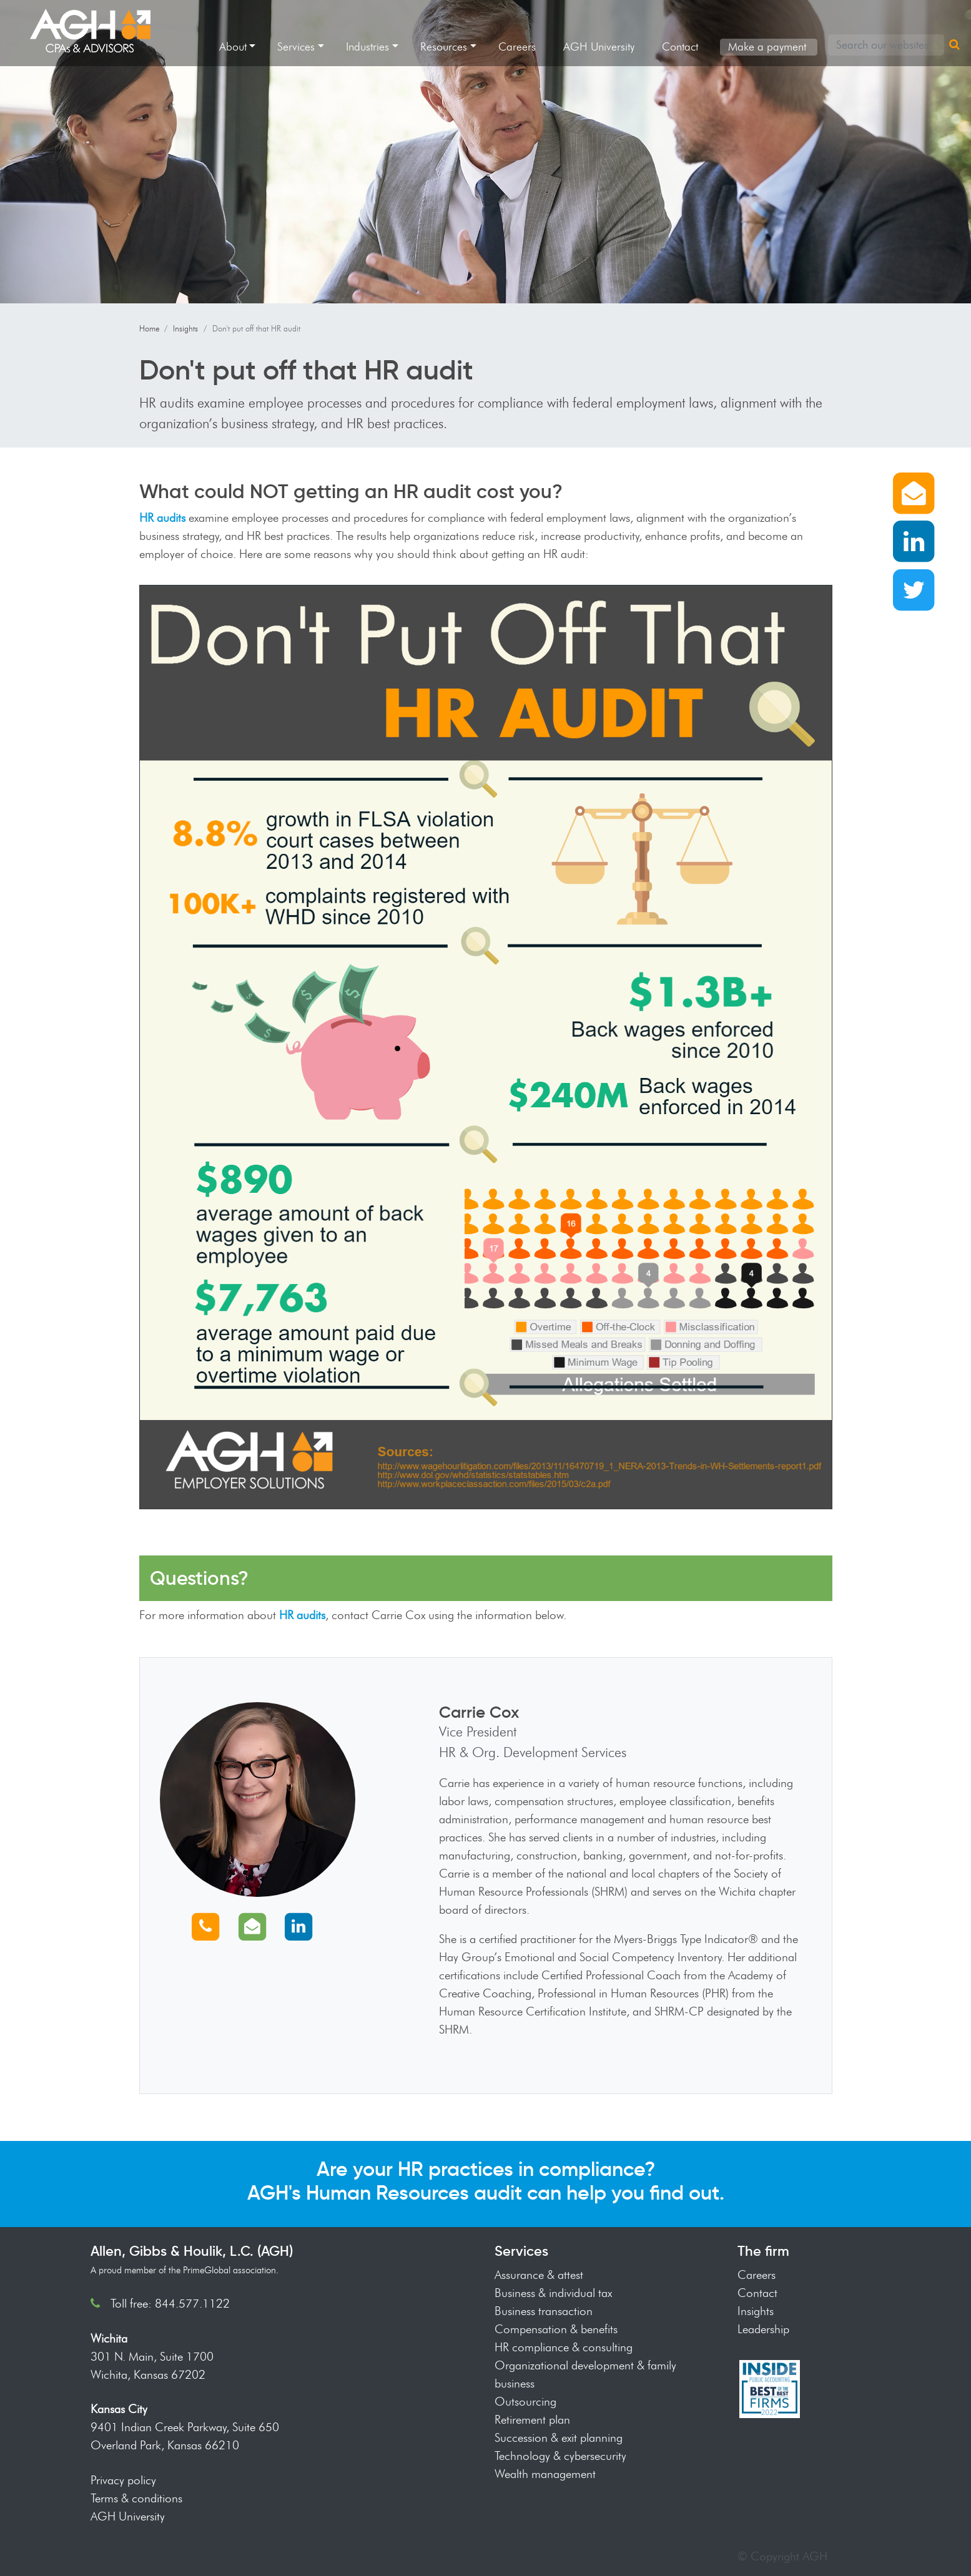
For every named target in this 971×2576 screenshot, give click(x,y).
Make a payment (767, 47)
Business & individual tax (553, 2292)
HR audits (162, 517)
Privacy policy (123, 2479)
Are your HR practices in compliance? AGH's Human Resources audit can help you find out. (485, 2181)
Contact (680, 47)
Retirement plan (532, 2419)
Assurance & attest (539, 2274)
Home (149, 328)
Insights (185, 328)
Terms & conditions (136, 2497)
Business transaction (544, 2310)
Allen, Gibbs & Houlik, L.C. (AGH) (192, 2251)
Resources (443, 47)
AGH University (598, 47)
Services (296, 47)
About (233, 47)
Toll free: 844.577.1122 (170, 2303)
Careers (517, 47)
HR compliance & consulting (564, 2346)
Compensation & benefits (556, 2328)
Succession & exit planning (559, 2437)
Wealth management (545, 2473)
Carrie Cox (479, 1712)
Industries (367, 47)
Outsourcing (525, 2401)
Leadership (763, 2328)
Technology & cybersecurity (560, 2455)
